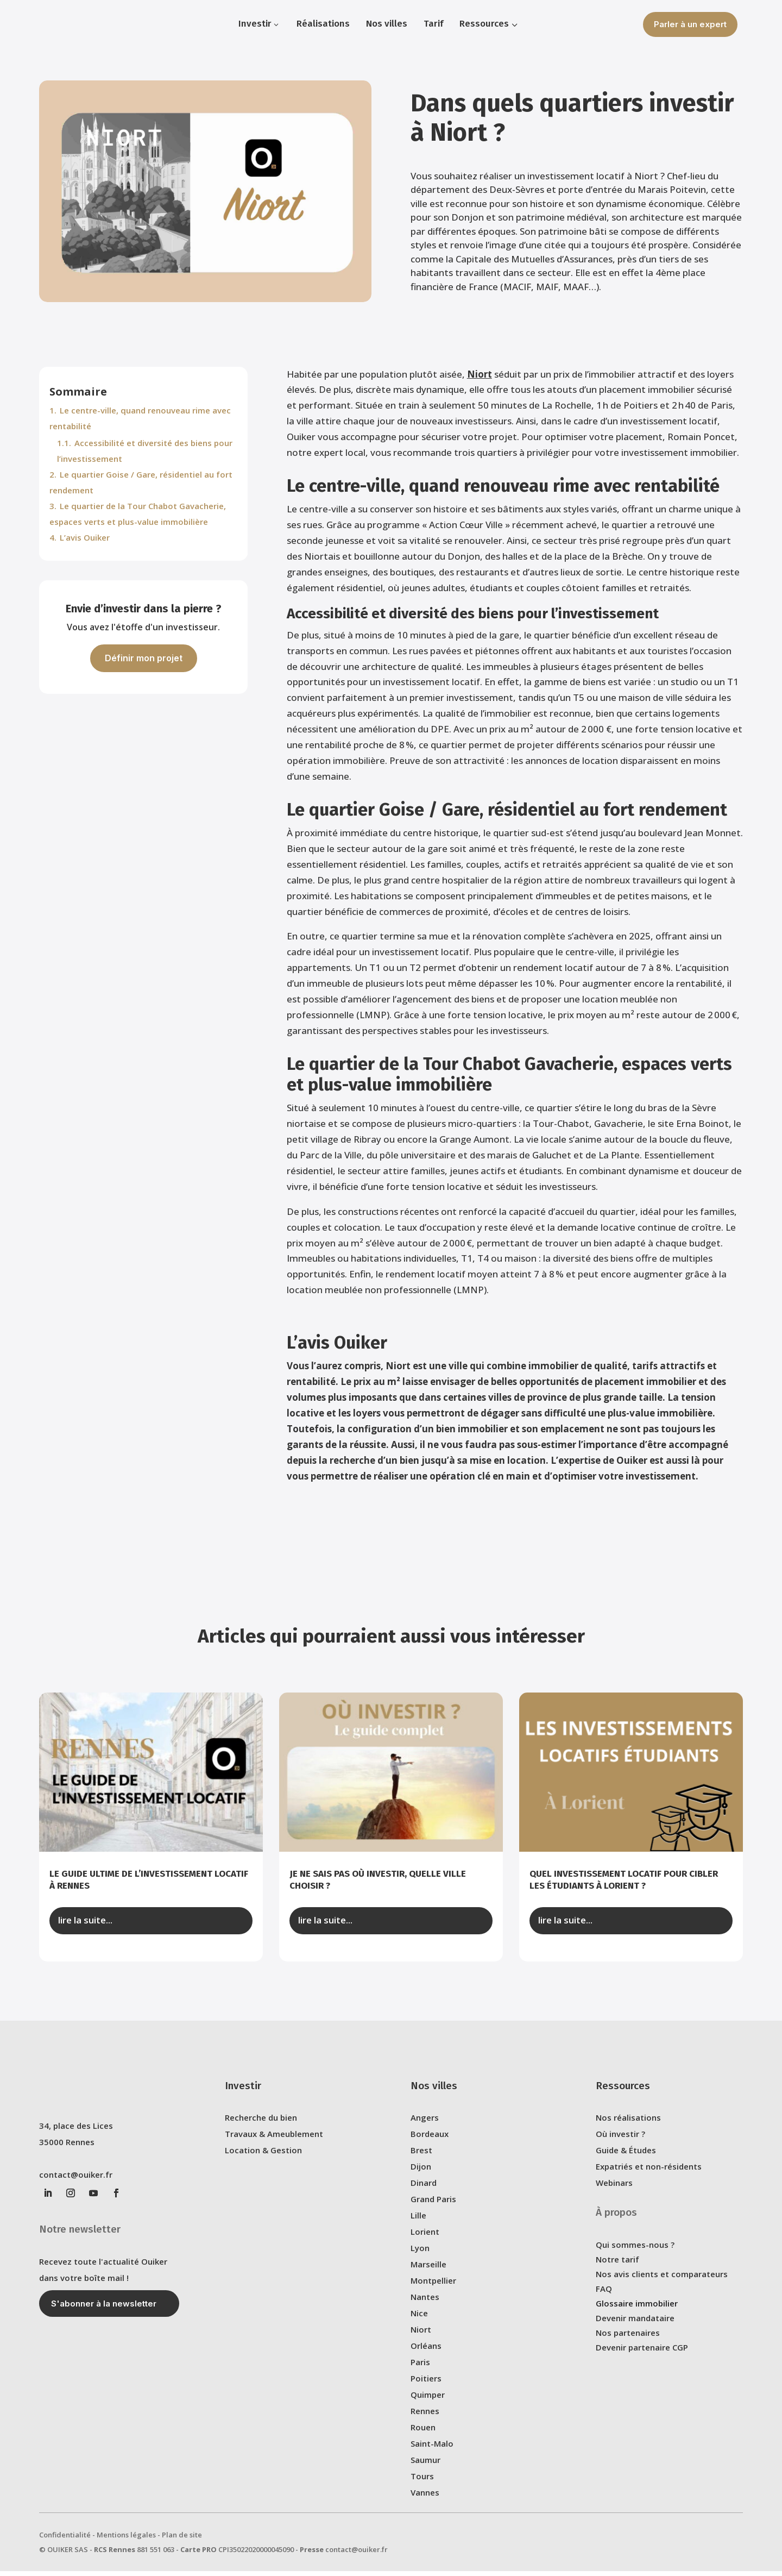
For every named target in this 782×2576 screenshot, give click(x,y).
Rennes (425, 2418)
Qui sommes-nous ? (635, 2252)
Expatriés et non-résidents (649, 2173)
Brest (421, 2157)
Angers (425, 2125)
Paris (420, 2369)
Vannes (425, 2499)
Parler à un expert (690, 24)
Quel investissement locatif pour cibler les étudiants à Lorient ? (623, 1887)
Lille (418, 2222)
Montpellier (433, 2288)
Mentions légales (126, 2542)
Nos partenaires (628, 2340)
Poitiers (426, 2385)
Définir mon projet (143, 665)
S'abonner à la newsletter (103, 2311)
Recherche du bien (261, 2125)
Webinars (614, 2190)
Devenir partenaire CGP (642, 2354)
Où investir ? (620, 2141)
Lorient (425, 2239)
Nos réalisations (628, 2125)
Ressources (623, 2093)
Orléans (426, 2353)
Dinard (424, 2190)
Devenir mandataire (635, 2325)
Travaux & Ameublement (274, 2141)
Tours (422, 2483)
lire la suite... (85, 1927)
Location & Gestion (263, 2157)
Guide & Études (626, 2157)
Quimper (428, 2402)
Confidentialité (65, 2542)
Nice (419, 2320)
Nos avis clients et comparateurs (662, 2281)
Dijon (421, 2173)
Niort (479, 381)
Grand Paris (433, 2206)
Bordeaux (430, 2141)
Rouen (423, 2434)
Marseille (428, 2271)
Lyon (420, 2255)
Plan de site (182, 2542)
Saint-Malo (432, 2451)
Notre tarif (617, 2266)
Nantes (425, 2304)
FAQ (604, 2296)
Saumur (425, 2467)
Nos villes (434, 2093)
